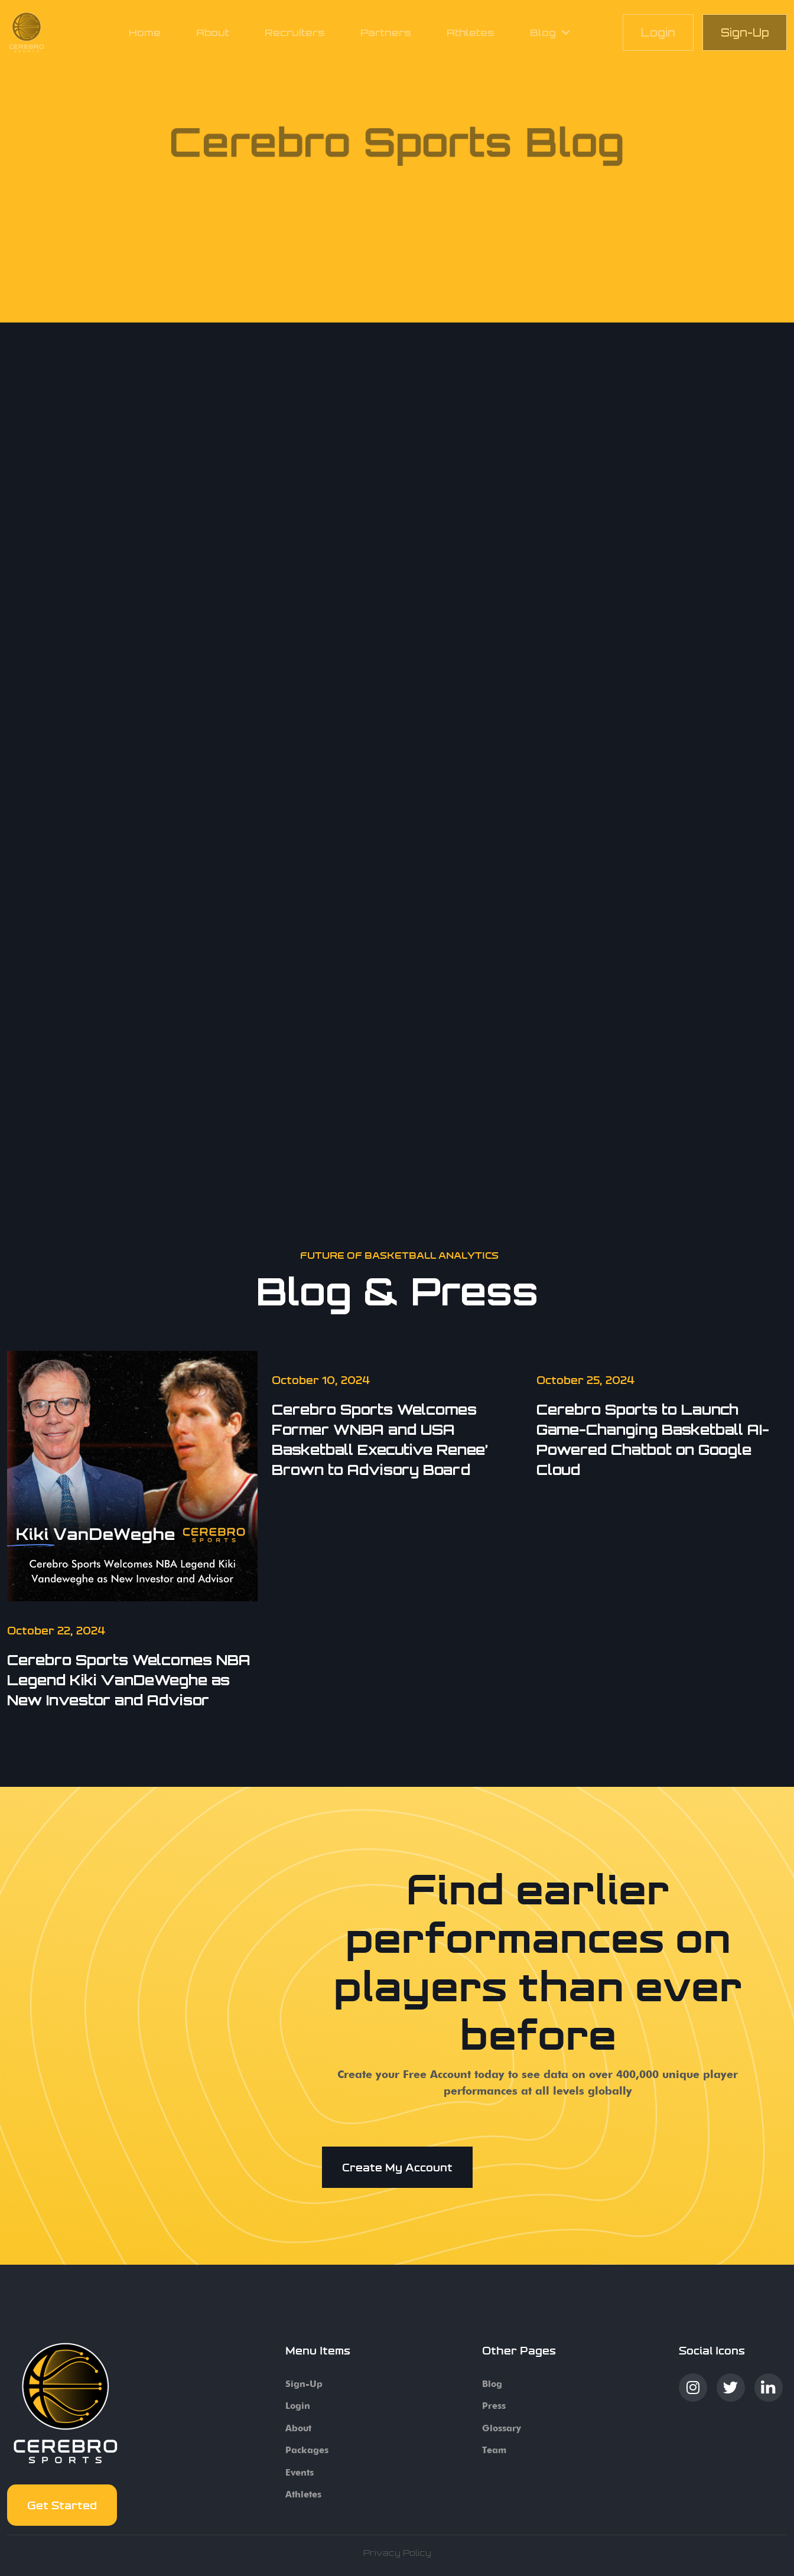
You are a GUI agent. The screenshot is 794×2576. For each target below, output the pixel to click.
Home (145, 32)
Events (299, 2472)
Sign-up (304, 2384)
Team (494, 2450)
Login (658, 32)
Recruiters (295, 32)
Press (494, 2406)
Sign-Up (745, 32)
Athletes (470, 32)
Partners (385, 32)
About (212, 32)
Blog (492, 2384)
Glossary (501, 2428)
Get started (62, 2505)
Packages (306, 2450)
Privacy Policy (397, 2553)
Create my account (397, 2167)
